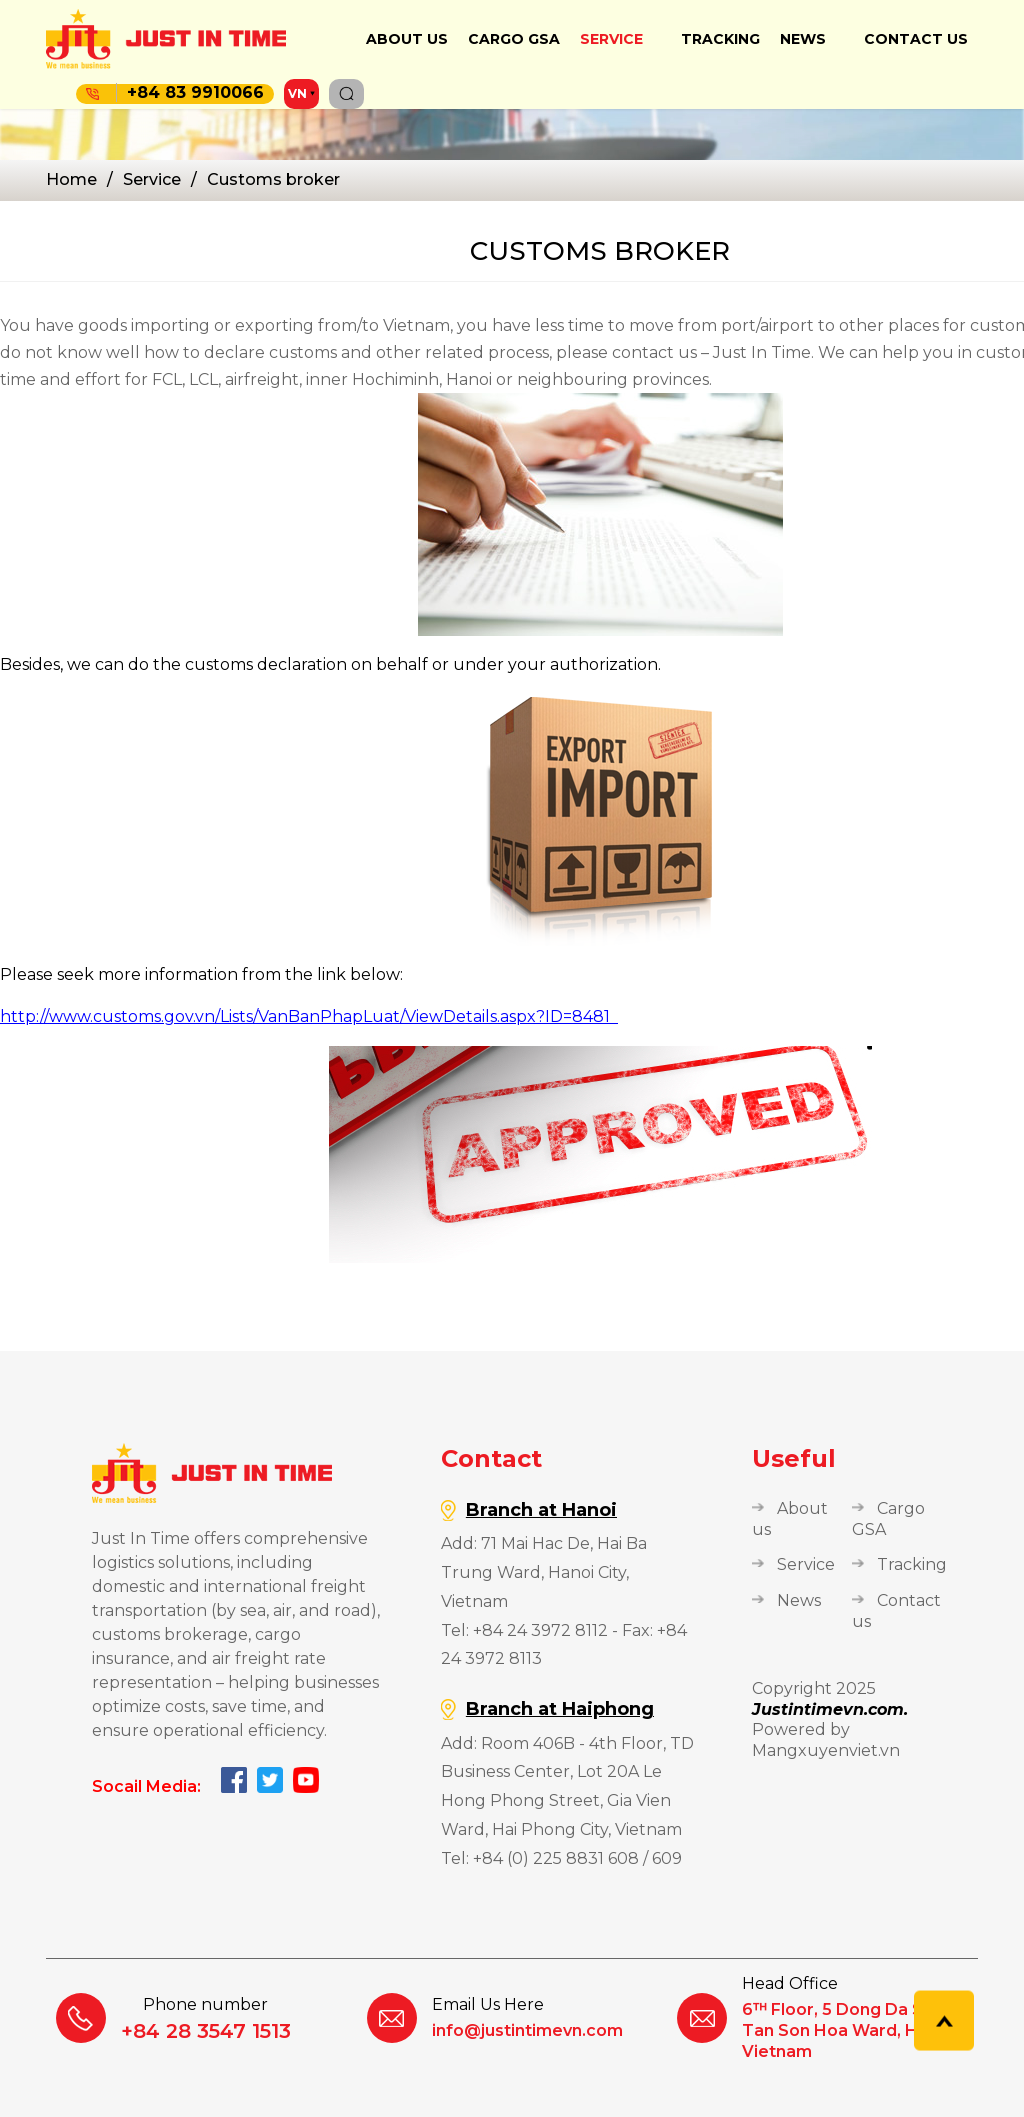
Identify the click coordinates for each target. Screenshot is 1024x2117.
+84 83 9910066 (190, 92)
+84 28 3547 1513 (206, 2031)
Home (71, 179)
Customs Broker (273, 179)
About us (407, 39)
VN (297, 93)
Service (611, 39)
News (803, 39)
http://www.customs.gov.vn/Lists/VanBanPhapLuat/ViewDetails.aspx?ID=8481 (309, 1016)
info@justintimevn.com (527, 2030)
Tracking (720, 39)
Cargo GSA (514, 39)
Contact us (916, 39)
